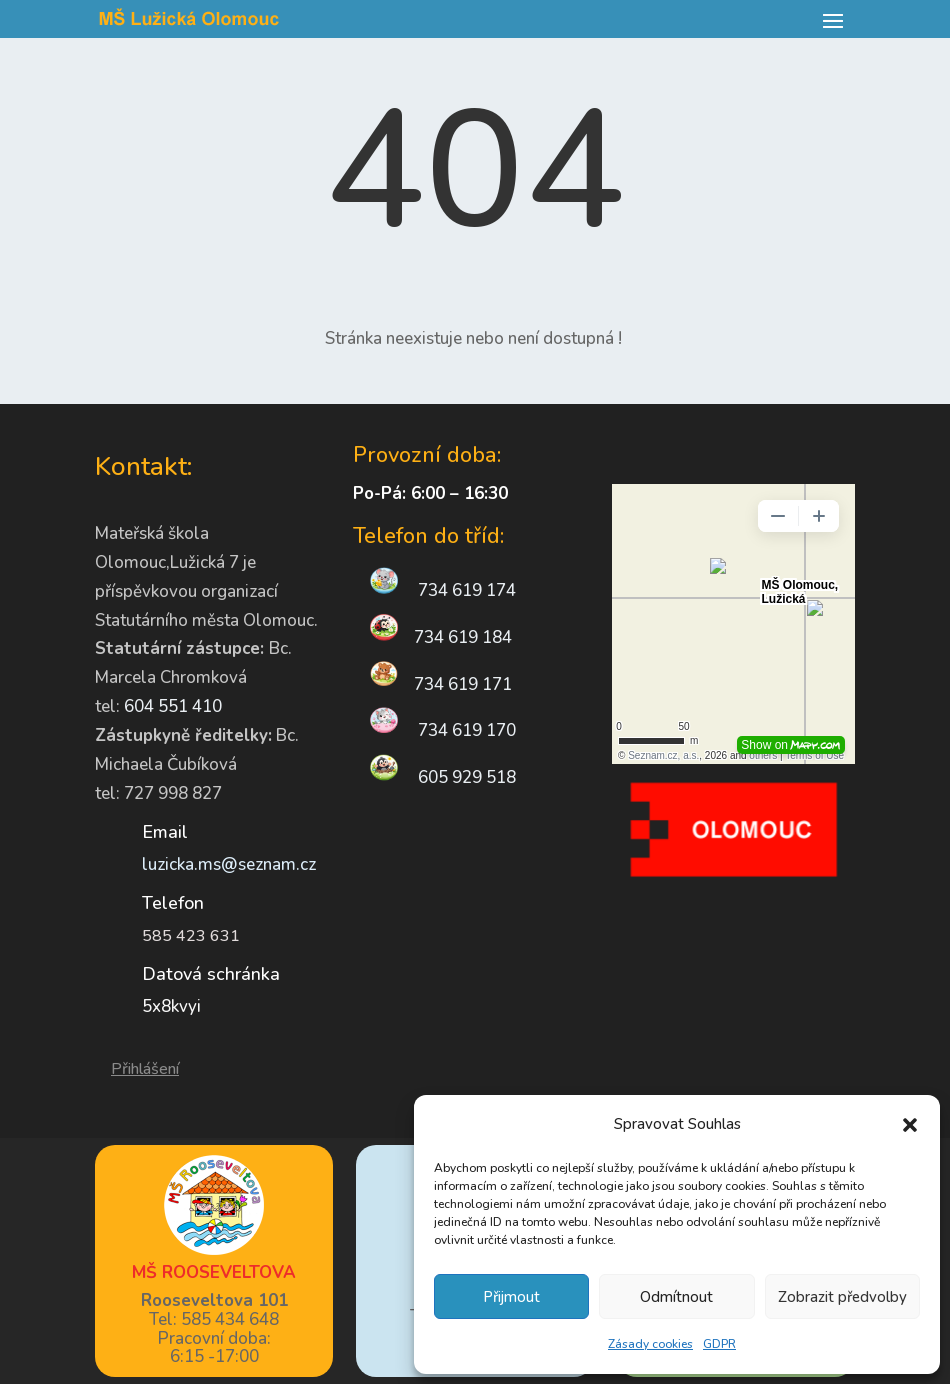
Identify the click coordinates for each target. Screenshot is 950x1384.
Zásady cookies (650, 1344)
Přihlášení (145, 1069)
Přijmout (511, 1297)
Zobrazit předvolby (842, 1297)
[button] (910, 1125)
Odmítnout (676, 1297)
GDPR (719, 1344)
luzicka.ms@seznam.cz (229, 864)
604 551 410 (173, 706)
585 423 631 (191, 936)
